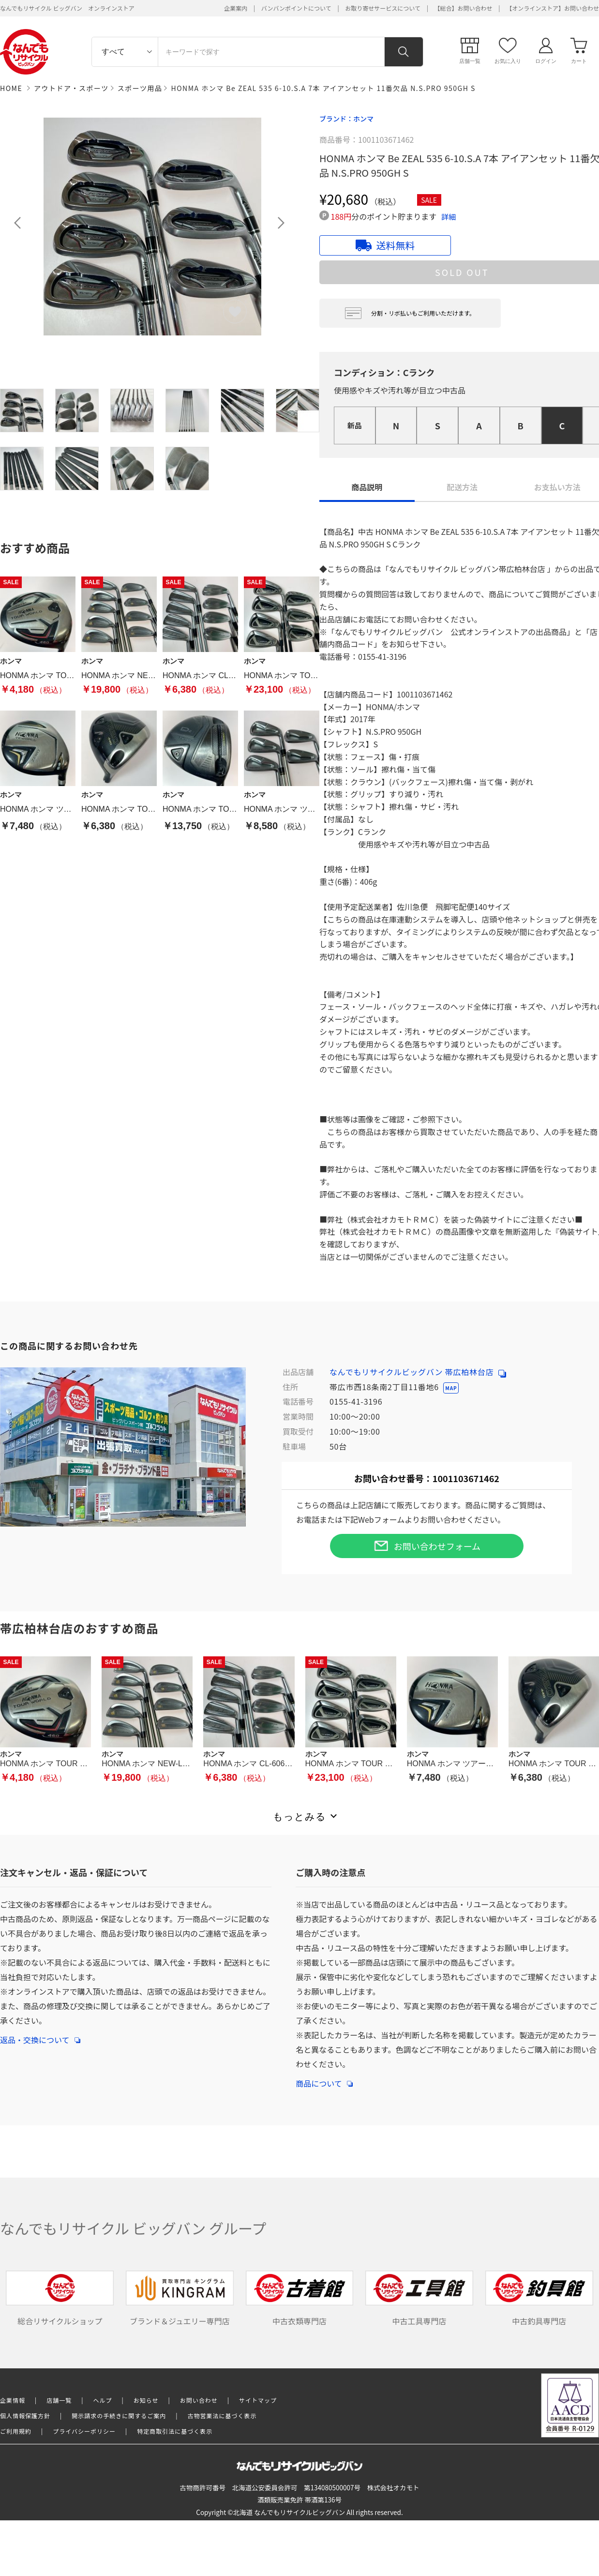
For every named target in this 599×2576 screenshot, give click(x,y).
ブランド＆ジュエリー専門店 (180, 2298)
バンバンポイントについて (296, 8)
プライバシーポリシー (84, 2431)
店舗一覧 (59, 2400)
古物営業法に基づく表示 (222, 2415)
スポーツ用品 (140, 88)
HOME (11, 88)
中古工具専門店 (419, 2298)
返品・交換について (40, 2035)
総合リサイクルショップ (60, 2298)
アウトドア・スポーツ (71, 88)
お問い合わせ (199, 2400)
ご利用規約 (15, 2431)
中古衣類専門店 (300, 2298)
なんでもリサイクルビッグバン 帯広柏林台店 (417, 1372)
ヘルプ (102, 2400)
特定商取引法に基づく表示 (174, 2431)
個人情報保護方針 (25, 2415)
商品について (324, 2078)
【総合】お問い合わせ (463, 8)
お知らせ (146, 2400)
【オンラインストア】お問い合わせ (552, 8)
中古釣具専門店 (539, 2298)
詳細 (448, 217)
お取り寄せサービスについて (382, 8)
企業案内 (235, 8)
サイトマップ (258, 2400)
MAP (451, 1388)
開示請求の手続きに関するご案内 (119, 2415)
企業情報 (12, 2400)
